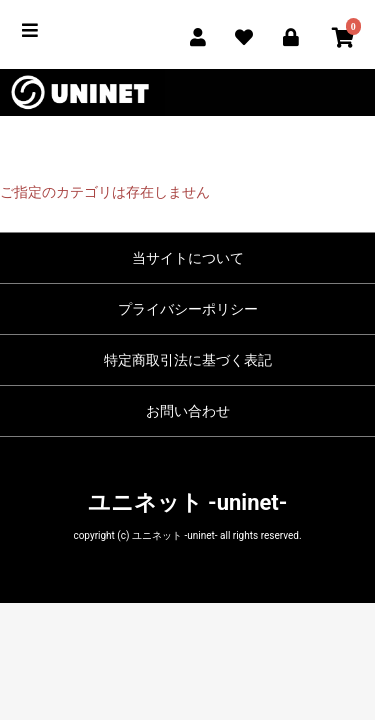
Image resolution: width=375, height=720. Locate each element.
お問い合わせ (188, 411)
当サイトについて (188, 258)
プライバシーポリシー (188, 309)
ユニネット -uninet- (188, 502)
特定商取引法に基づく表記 (188, 360)
